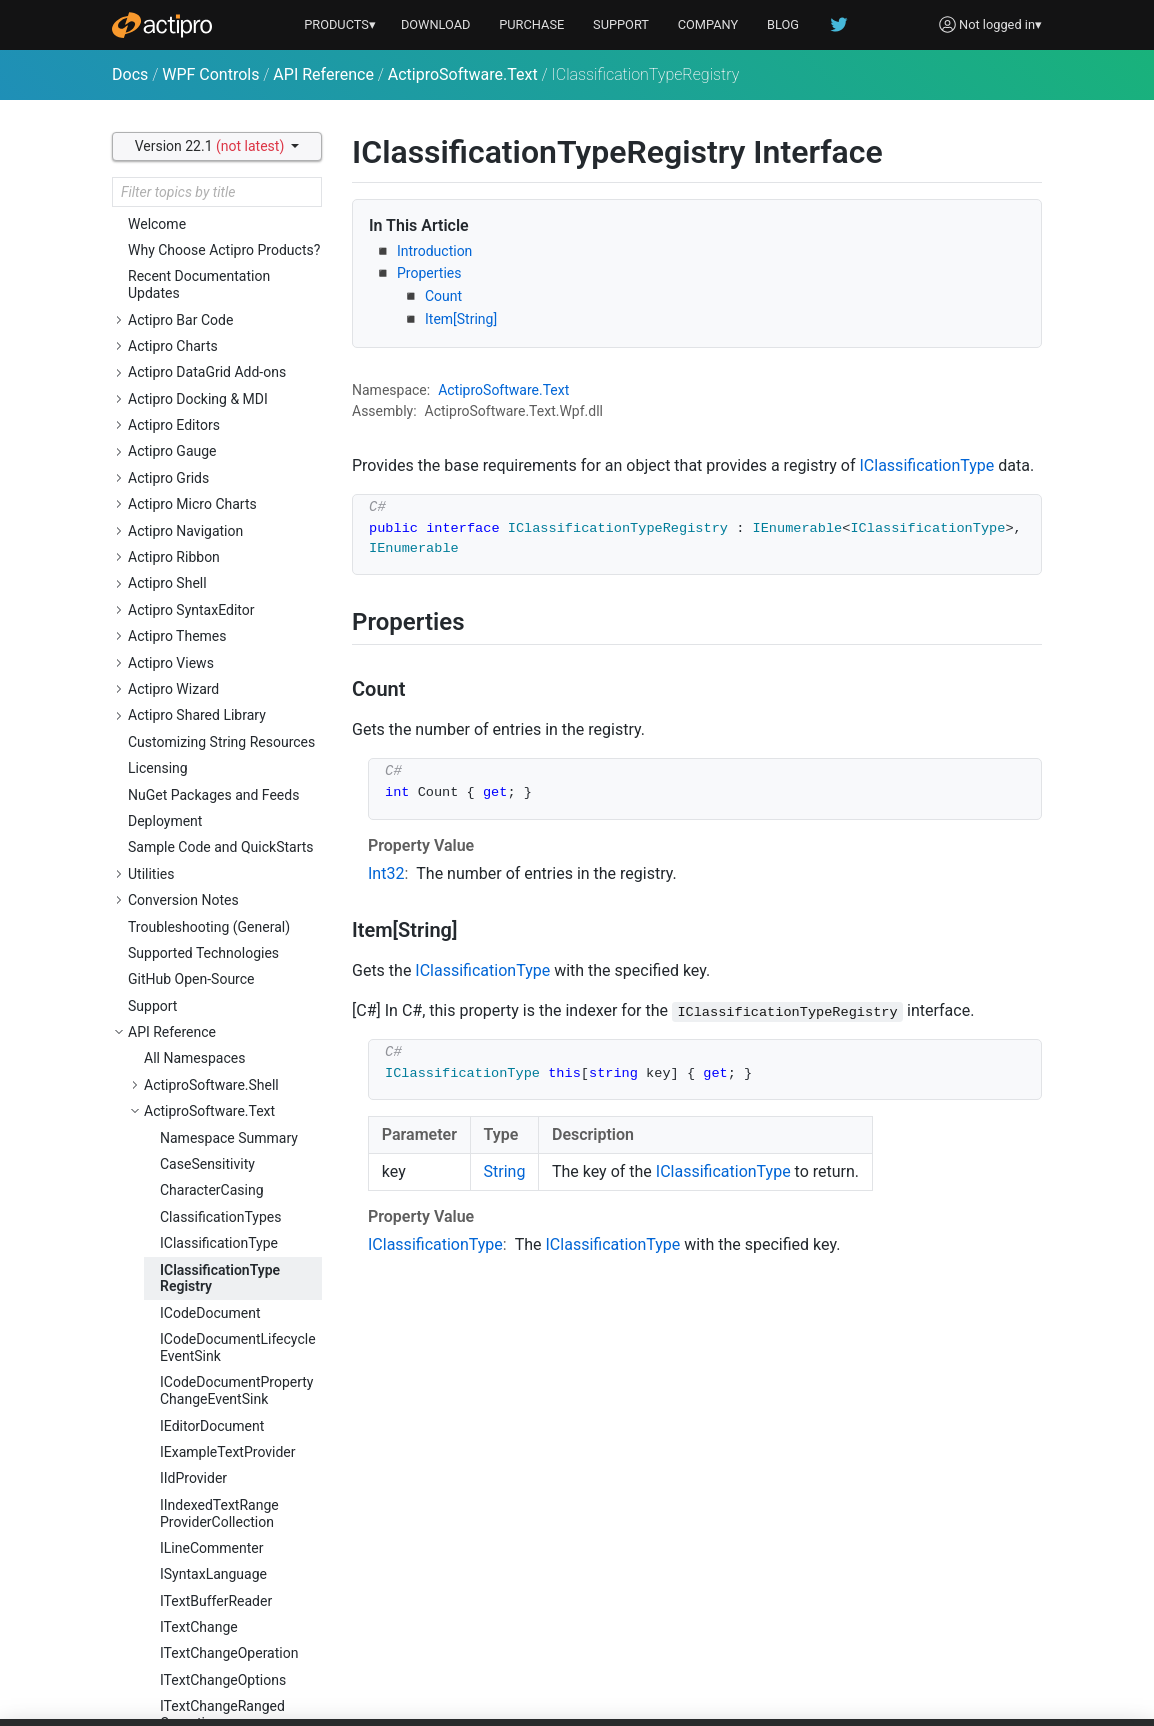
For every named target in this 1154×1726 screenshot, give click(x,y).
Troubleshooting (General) (209, 347)
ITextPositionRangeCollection (220, 1257)
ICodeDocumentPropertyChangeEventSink (236, 810)
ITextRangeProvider (220, 1335)
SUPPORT (621, 24)
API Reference (323, 74)
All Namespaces (194, 478)
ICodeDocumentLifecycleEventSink (238, 767)
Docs (130, 74)
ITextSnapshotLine (217, 1388)
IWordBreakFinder (215, 1659)
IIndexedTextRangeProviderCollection (219, 933)
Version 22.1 (211, 146)
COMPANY (708, 24)
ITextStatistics (204, 1553)
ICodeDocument (210, 733)
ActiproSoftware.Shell (211, 505)
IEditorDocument (212, 846)
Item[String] (461, 319)
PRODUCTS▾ (340, 24)
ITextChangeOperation (229, 1073)
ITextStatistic (200, 1527)
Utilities (151, 294)
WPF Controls (210, 74)
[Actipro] (162, 25)
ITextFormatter (206, 1222)
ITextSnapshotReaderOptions (226, 1492)
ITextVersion (198, 1606)
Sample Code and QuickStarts (221, 267)
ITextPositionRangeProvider (220, 1300)
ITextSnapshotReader (226, 1457)
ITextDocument (207, 1196)
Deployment (165, 241)
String (505, 1171)
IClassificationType (219, 663)
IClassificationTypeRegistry (220, 698)
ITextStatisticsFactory (227, 1580)
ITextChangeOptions (223, 1100)
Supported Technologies (203, 373)
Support (152, 426)
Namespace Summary (229, 558)
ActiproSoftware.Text (463, 74)
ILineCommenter (211, 968)
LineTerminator (207, 1685)
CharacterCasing (212, 610)
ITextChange (199, 1047)
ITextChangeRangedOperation (222, 1134)
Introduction (434, 251)
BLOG (783, 24)
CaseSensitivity (207, 584)
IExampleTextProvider (228, 872)
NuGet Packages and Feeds (213, 215)
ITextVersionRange (218, 1632)
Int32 (386, 873)
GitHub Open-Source (191, 399)
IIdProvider (193, 898)
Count (443, 296)
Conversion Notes (183, 320)
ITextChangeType (214, 1169)
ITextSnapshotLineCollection (217, 1422)
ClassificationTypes (220, 637)
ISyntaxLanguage (213, 994)
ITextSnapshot (204, 1361)
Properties (429, 273)
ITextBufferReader (216, 1021)
